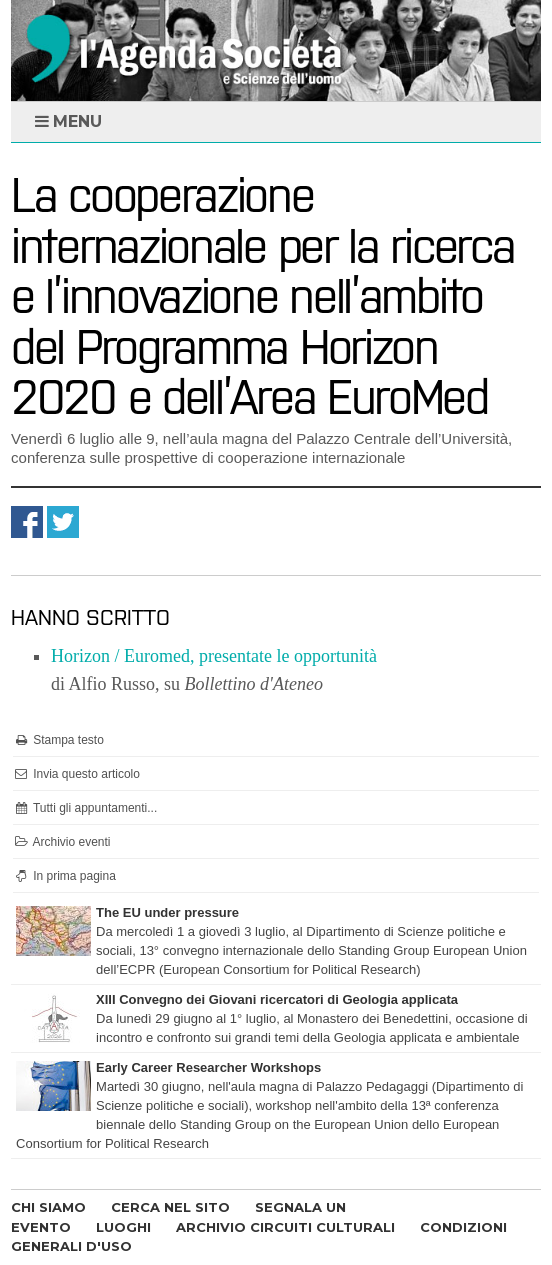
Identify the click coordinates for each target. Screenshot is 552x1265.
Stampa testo (58, 740)
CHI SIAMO (48, 1207)
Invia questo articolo (76, 774)
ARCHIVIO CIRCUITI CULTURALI (285, 1227)
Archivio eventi (62, 842)
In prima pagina (64, 876)
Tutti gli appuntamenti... (85, 808)
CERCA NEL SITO (170, 1207)
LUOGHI (123, 1227)
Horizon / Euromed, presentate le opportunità (214, 656)
